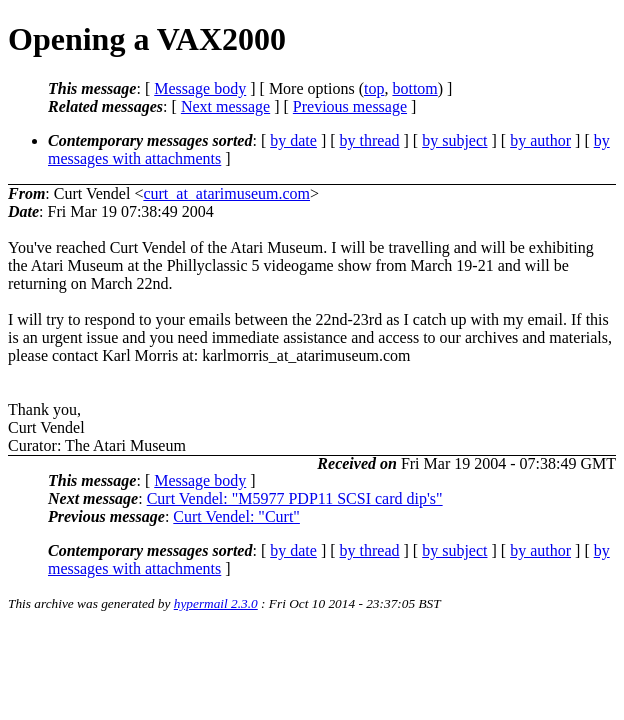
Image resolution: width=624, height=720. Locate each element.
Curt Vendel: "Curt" (236, 516)
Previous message (350, 106)
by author (540, 140)
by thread (370, 140)
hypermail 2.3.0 (216, 603)
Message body (200, 88)
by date (293, 140)
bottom (414, 88)
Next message (225, 106)
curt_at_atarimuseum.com (226, 193)
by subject (454, 140)
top (374, 88)
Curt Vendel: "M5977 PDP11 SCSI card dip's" (295, 498)
